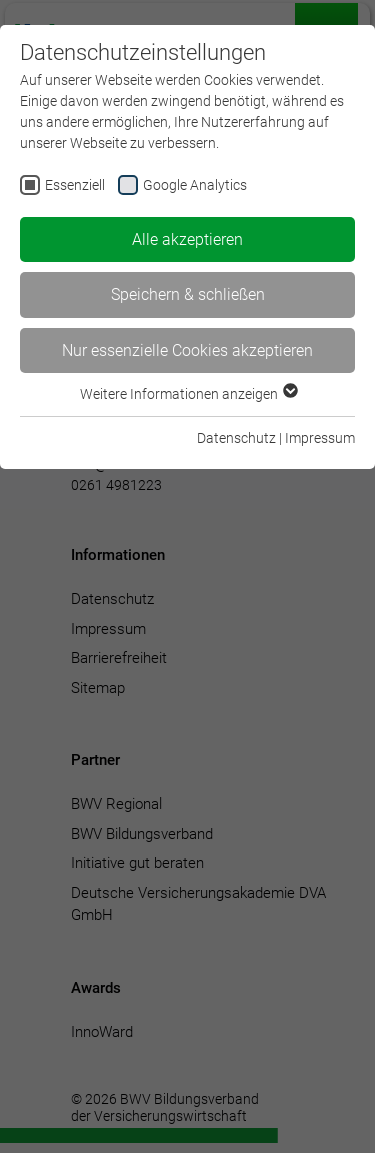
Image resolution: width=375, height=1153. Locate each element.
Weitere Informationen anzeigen (188, 394)
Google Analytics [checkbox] (195, 185)
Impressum (320, 438)
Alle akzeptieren (187, 239)
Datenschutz (236, 438)
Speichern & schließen (188, 294)
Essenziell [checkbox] (75, 185)
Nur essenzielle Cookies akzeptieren (187, 350)
